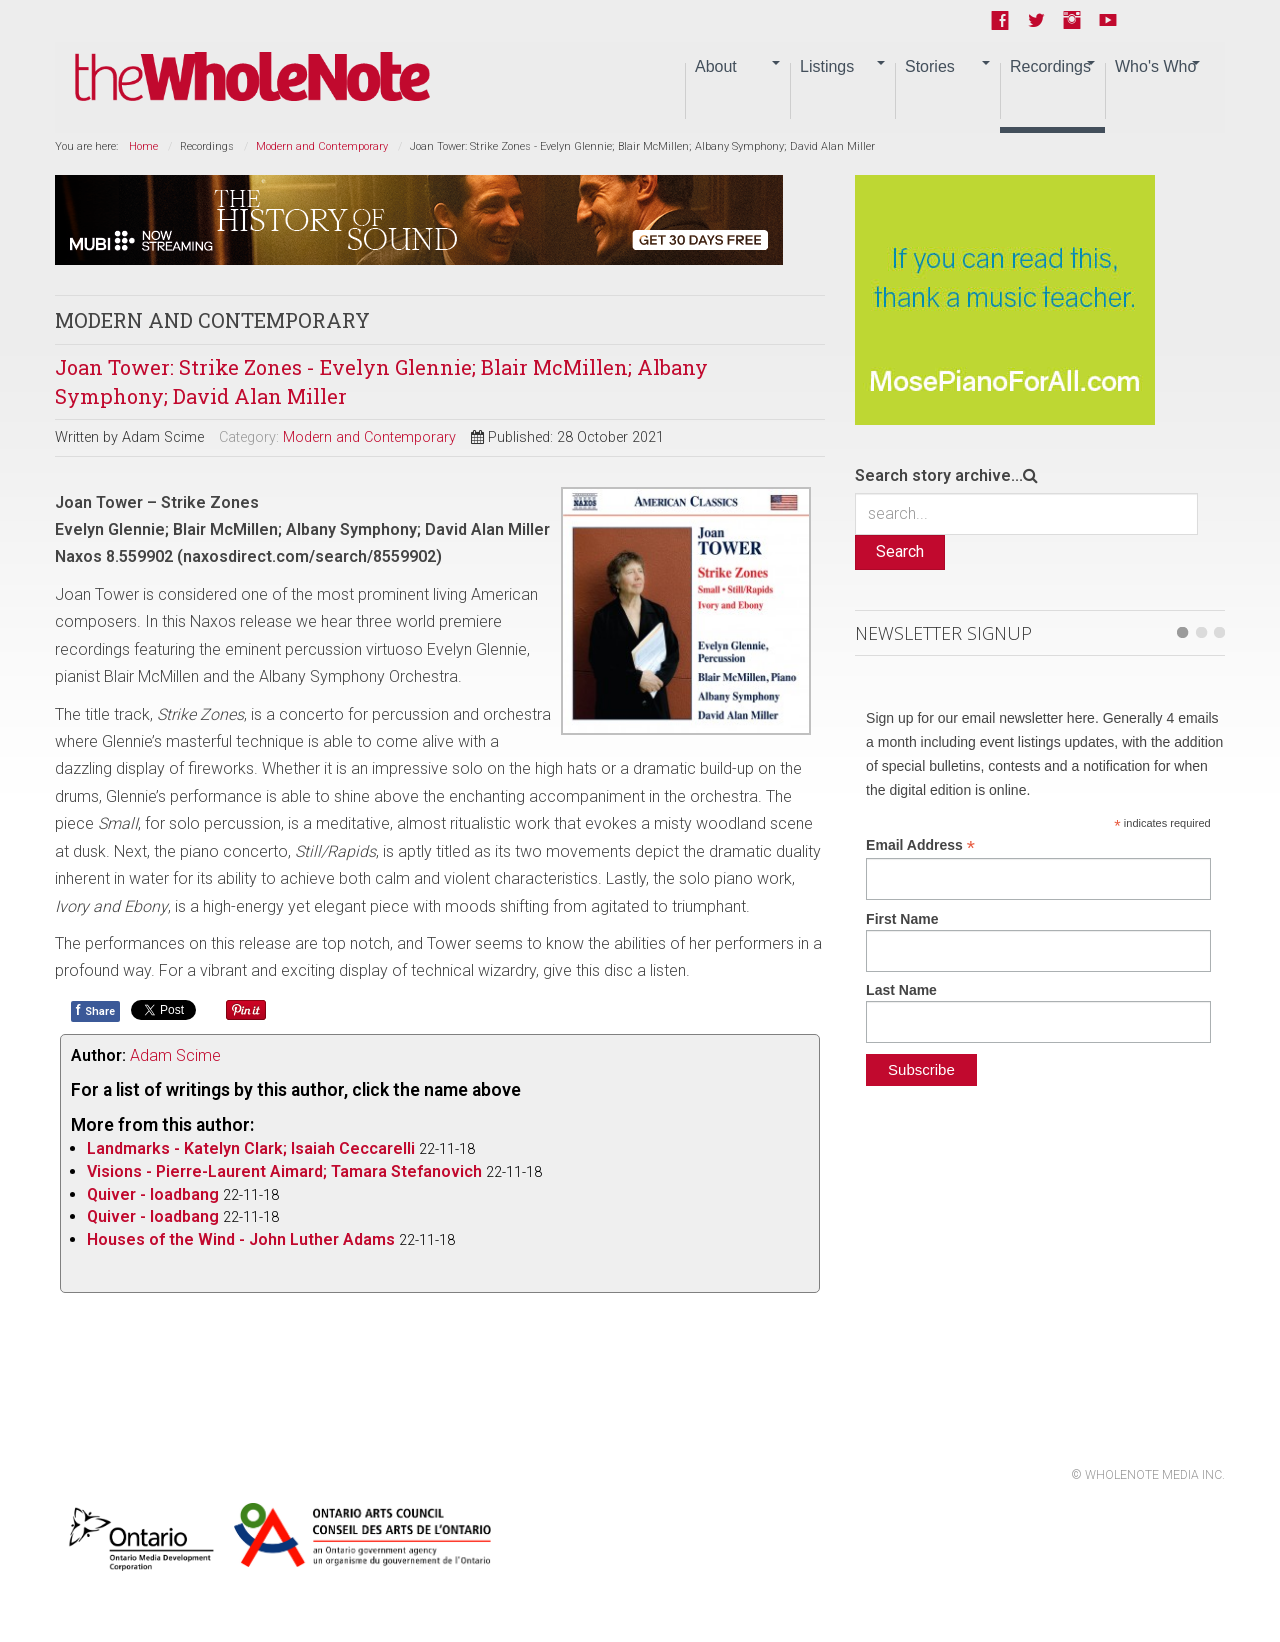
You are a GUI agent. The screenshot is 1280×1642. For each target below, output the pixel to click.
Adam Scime (175, 1055)
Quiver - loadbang (153, 1194)
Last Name (901, 990)
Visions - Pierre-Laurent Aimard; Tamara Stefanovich (284, 1171)
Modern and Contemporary (322, 146)
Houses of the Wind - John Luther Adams (241, 1239)
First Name (902, 919)
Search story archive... (939, 475)
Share (95, 1010)
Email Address (920, 845)
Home (143, 146)
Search (900, 551)
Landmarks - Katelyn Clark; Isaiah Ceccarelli (251, 1148)
